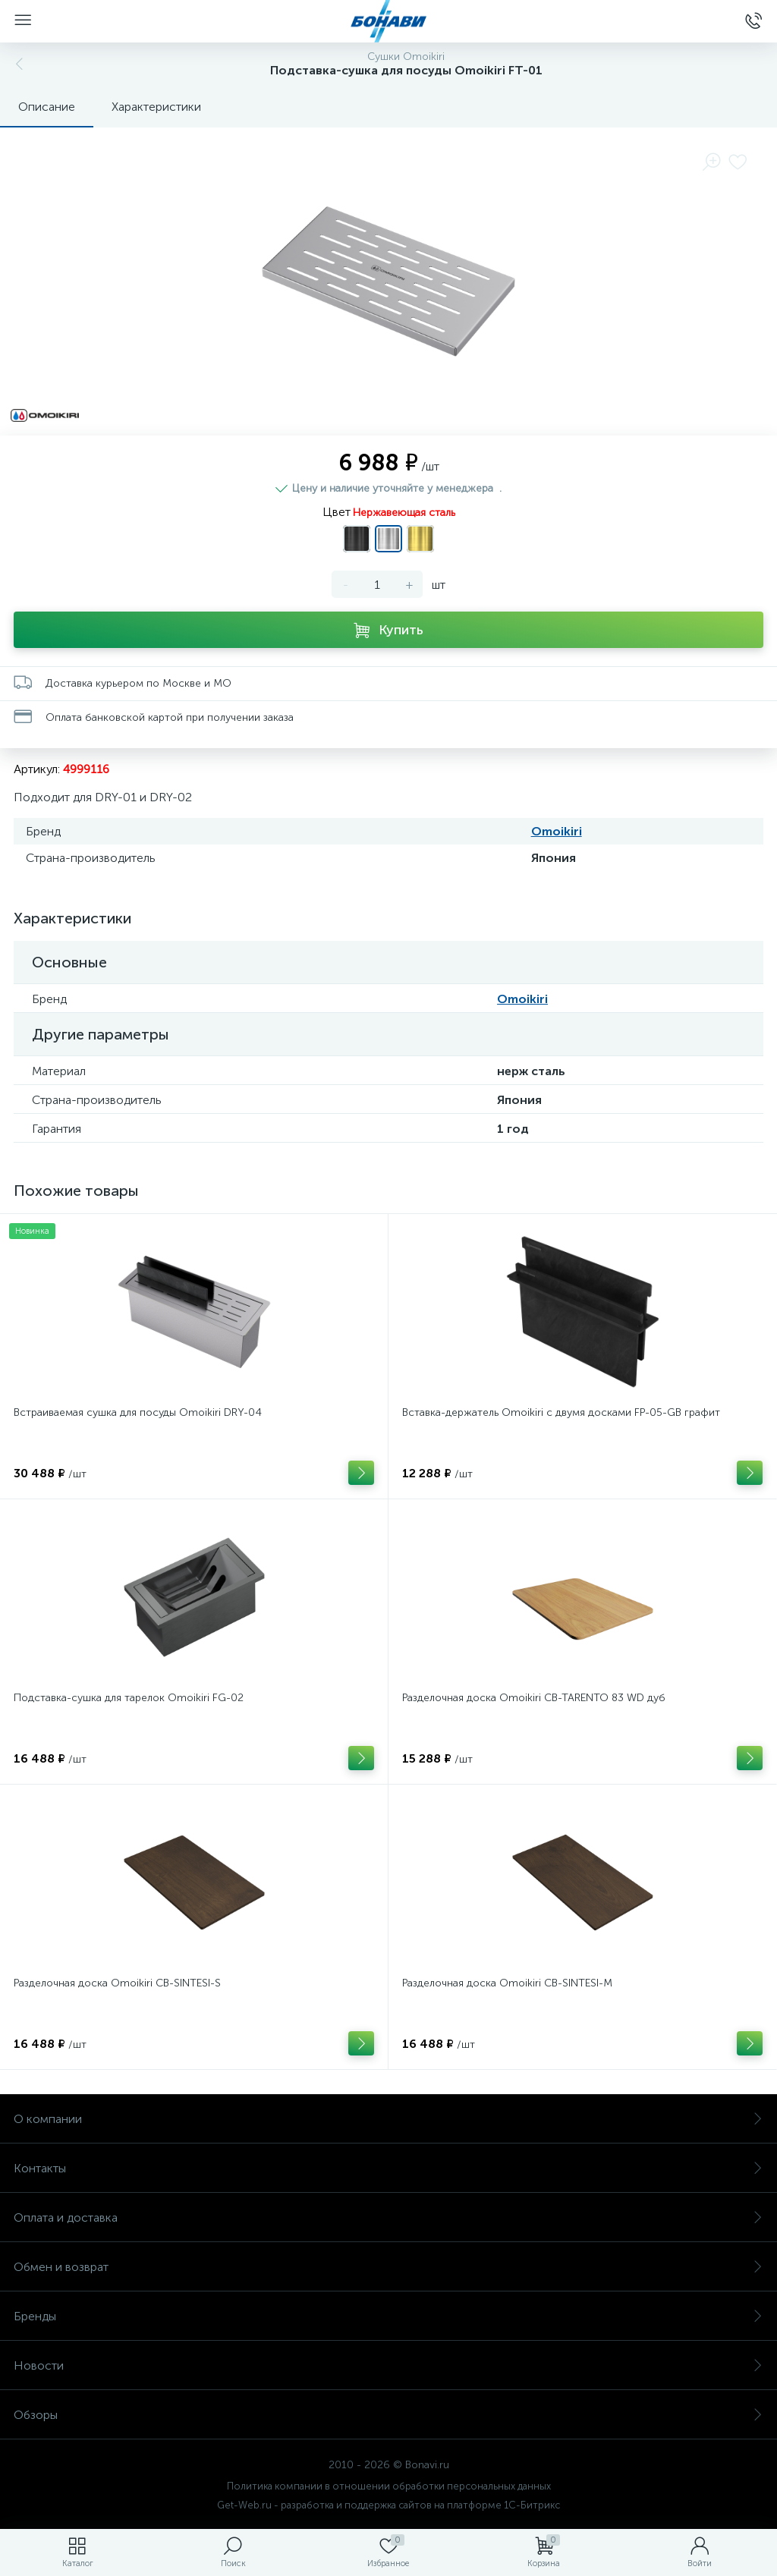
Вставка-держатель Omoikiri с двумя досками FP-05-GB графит (561, 1412)
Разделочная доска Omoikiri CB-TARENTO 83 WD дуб (533, 1697)
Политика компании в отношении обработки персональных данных (389, 2486)
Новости (388, 2365)
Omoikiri (556, 831)
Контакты (388, 2168)
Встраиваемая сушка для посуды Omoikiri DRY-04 (138, 1412)
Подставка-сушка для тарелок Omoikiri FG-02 (129, 1697)
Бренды (388, 2316)
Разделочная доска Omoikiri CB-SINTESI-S (117, 1983)
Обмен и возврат (388, 2267)
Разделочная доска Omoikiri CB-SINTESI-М (507, 1983)
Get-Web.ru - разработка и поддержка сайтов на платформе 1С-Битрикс (388, 2505)
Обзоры (388, 2415)
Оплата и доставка (388, 2217)
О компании (388, 2119)
